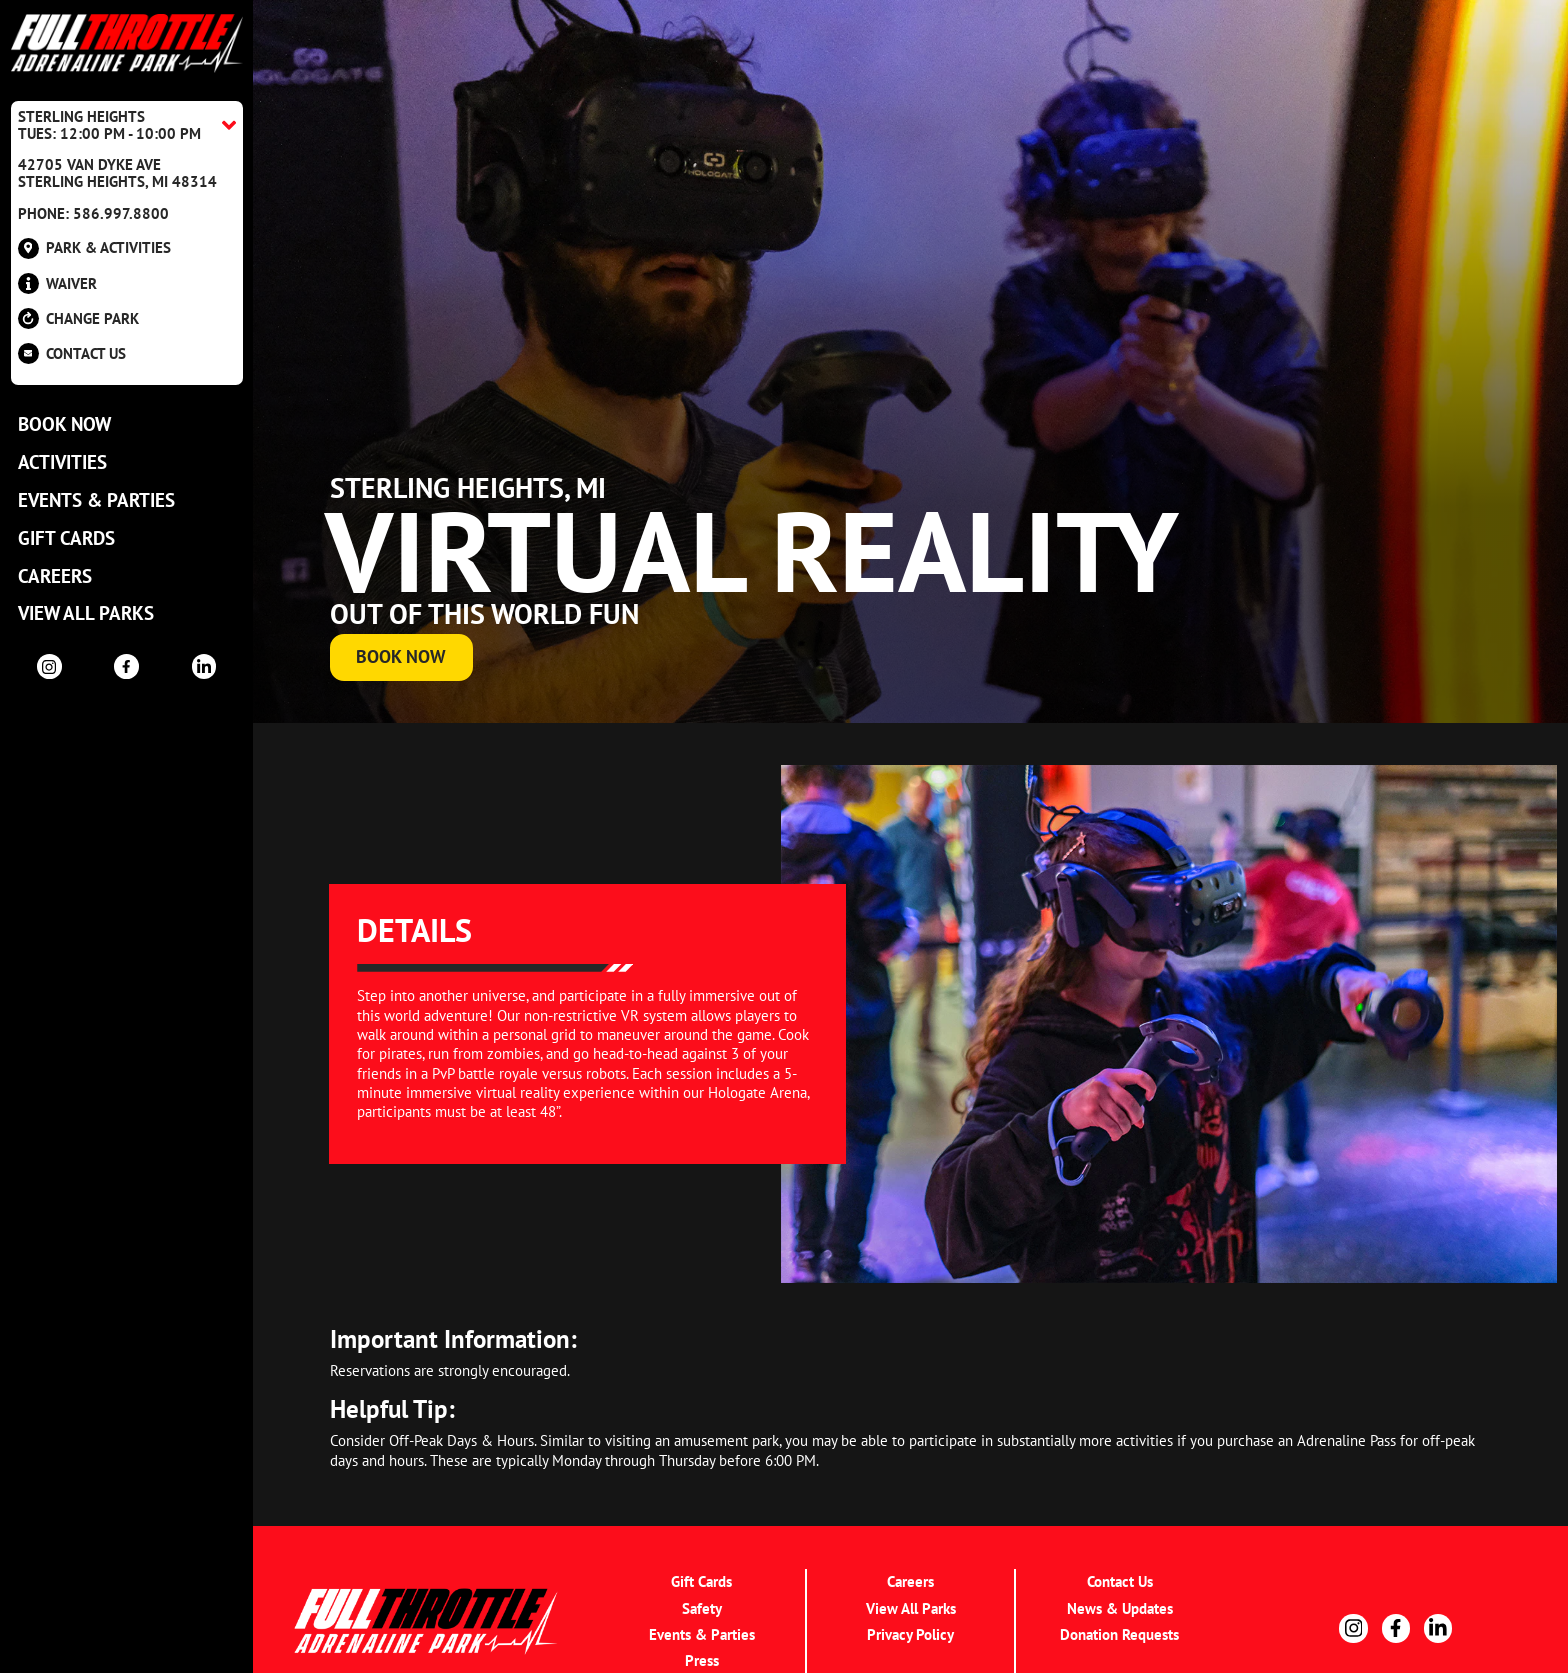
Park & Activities (94, 248)
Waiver (57, 283)
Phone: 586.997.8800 (93, 213)
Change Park (78, 318)
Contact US (72, 353)
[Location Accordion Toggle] (127, 125)
